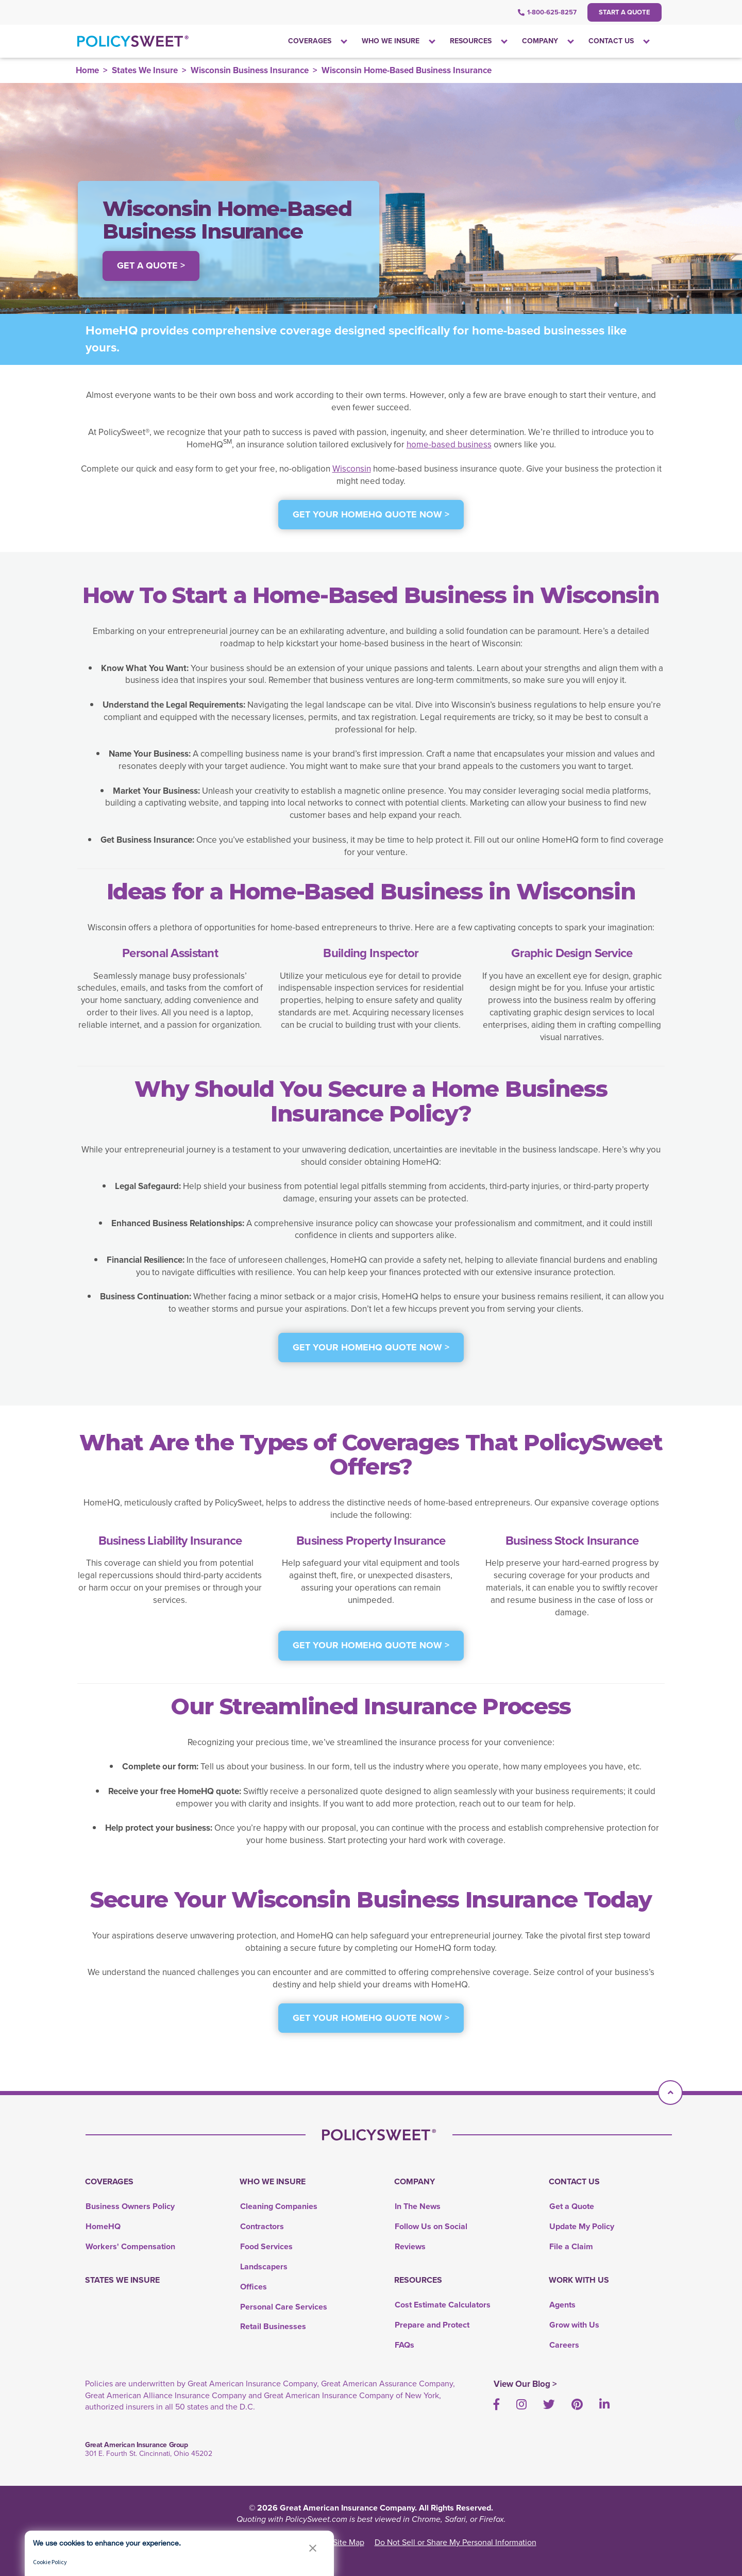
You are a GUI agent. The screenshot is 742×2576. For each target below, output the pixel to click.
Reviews (410, 2246)
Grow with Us (574, 2325)
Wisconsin (351, 468)
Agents (562, 2305)
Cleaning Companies (278, 2206)
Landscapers (264, 2266)
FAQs (404, 2345)
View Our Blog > (525, 2384)
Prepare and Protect (432, 2325)
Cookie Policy (50, 2562)
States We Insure (145, 70)
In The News (418, 2206)
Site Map (348, 2542)
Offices (253, 2287)
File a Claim (571, 2246)
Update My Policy (581, 2226)
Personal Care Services (283, 2307)
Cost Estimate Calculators (443, 2305)
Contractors (262, 2226)
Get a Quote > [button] (151, 265)
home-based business (449, 444)
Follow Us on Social (431, 2226)
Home (87, 70)
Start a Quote (624, 12)
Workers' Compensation (130, 2246)
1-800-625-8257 (547, 12)
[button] (312, 2547)
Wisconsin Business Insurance (250, 70)
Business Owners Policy (130, 2206)
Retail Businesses (273, 2326)
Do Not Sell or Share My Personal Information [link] (455, 2542)
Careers (564, 2345)
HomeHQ (103, 2226)
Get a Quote (571, 2206)
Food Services (266, 2246)
